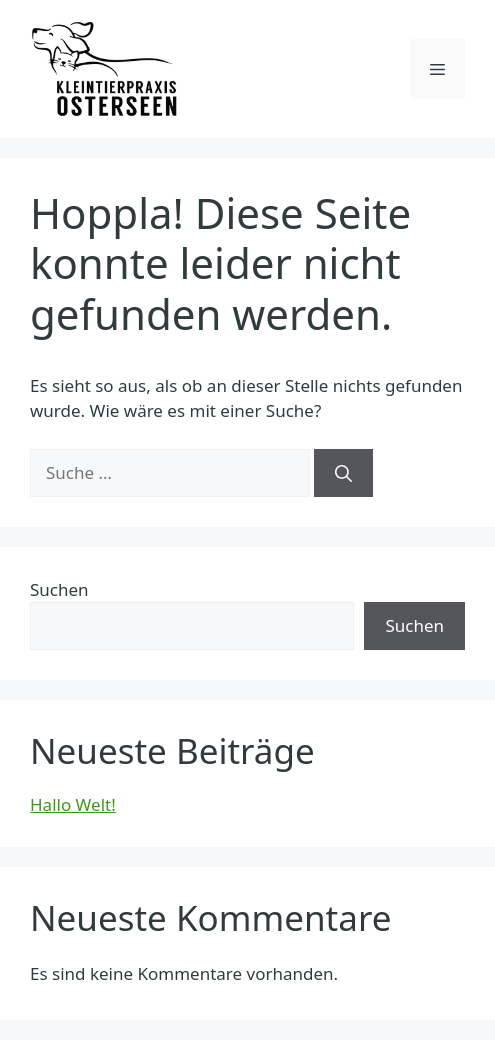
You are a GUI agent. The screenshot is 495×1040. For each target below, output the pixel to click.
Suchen (59, 589)
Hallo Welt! (73, 804)
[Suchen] (343, 473)
